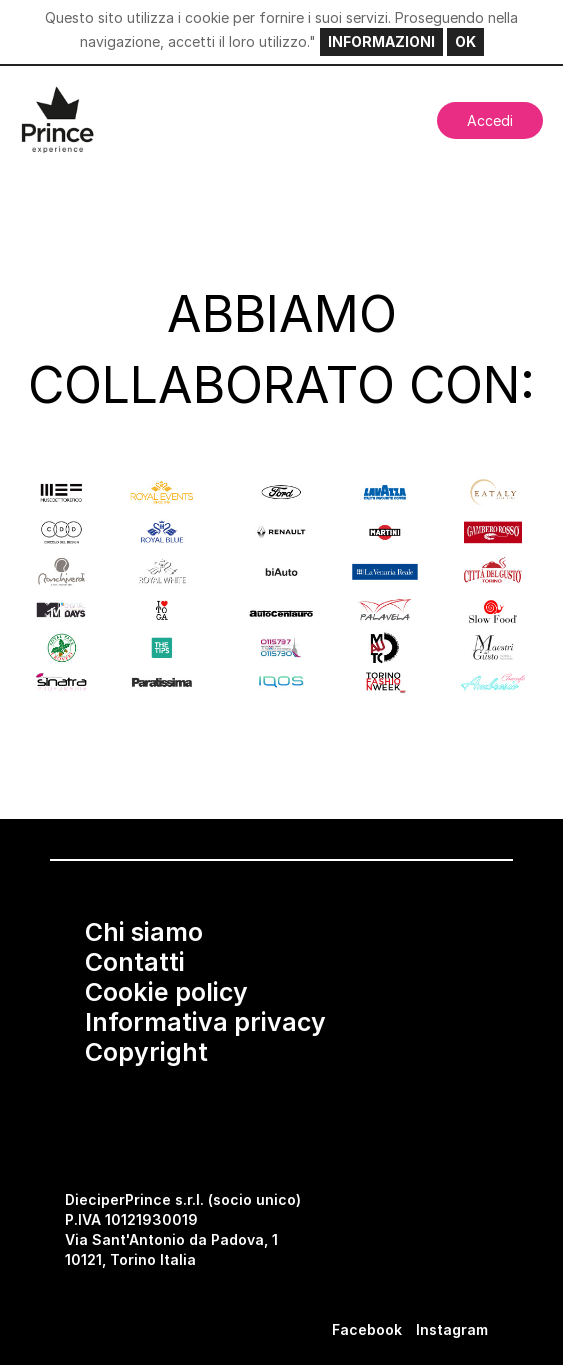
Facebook (367, 1329)
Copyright (146, 1052)
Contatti (135, 962)
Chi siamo (144, 932)
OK (465, 41)
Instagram (452, 1329)
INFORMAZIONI (381, 41)
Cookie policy (166, 992)
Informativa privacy (205, 1022)
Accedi (490, 120)
